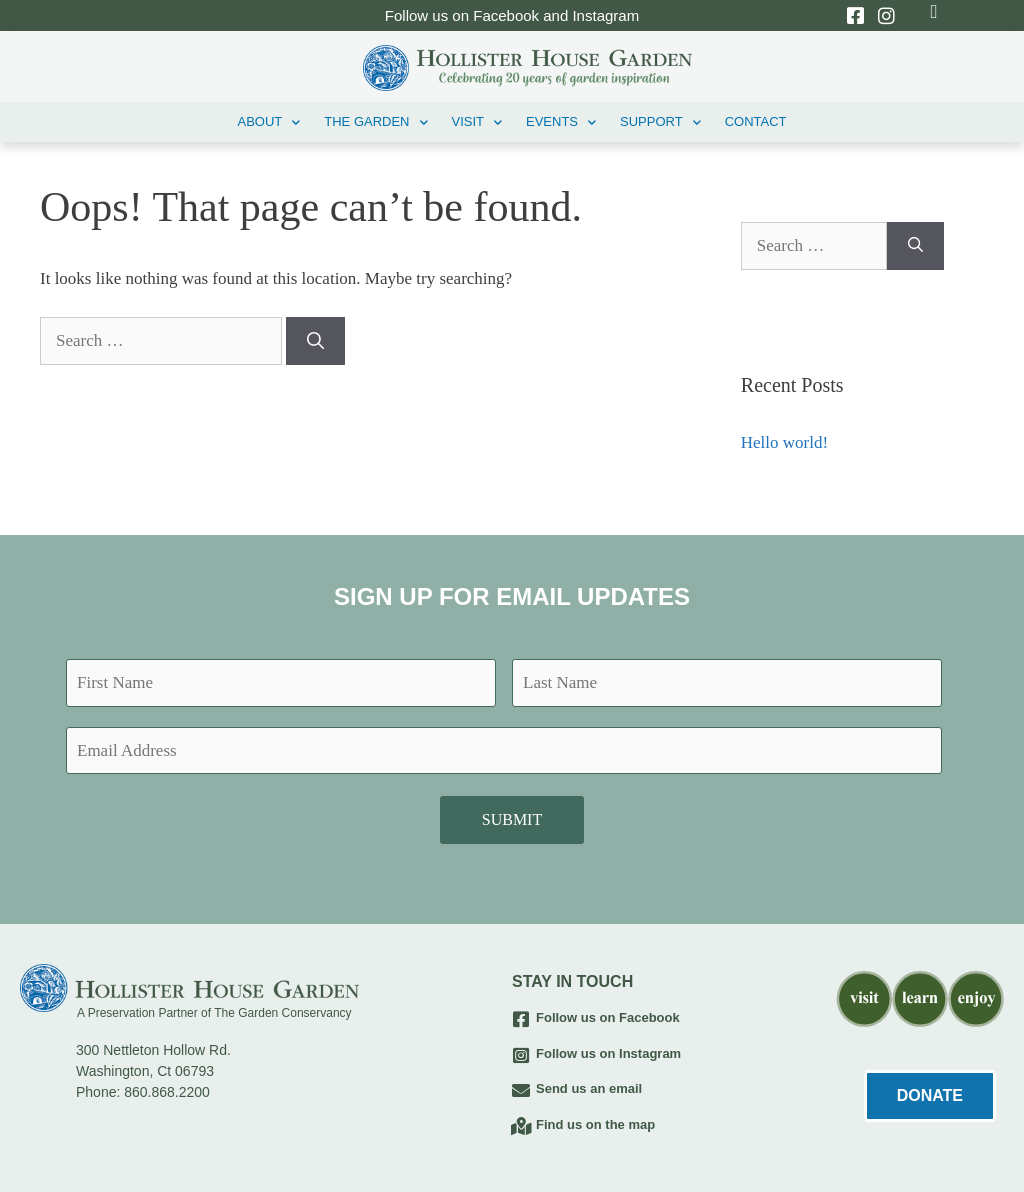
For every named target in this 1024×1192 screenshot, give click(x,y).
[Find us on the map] (521, 1126)
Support (660, 122)
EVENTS (561, 122)
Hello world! (784, 442)
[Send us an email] (521, 1090)
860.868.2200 (167, 1092)
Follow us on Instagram (608, 1053)
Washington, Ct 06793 (145, 1071)
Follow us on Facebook (608, 1017)
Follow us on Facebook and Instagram (512, 15)
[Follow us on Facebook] (521, 1019)
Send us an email (589, 1088)
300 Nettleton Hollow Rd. (153, 1050)
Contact (756, 121)
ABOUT (268, 122)
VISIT (477, 122)
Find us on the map (595, 1124)
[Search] (315, 341)
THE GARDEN (375, 122)
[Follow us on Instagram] (521, 1055)
